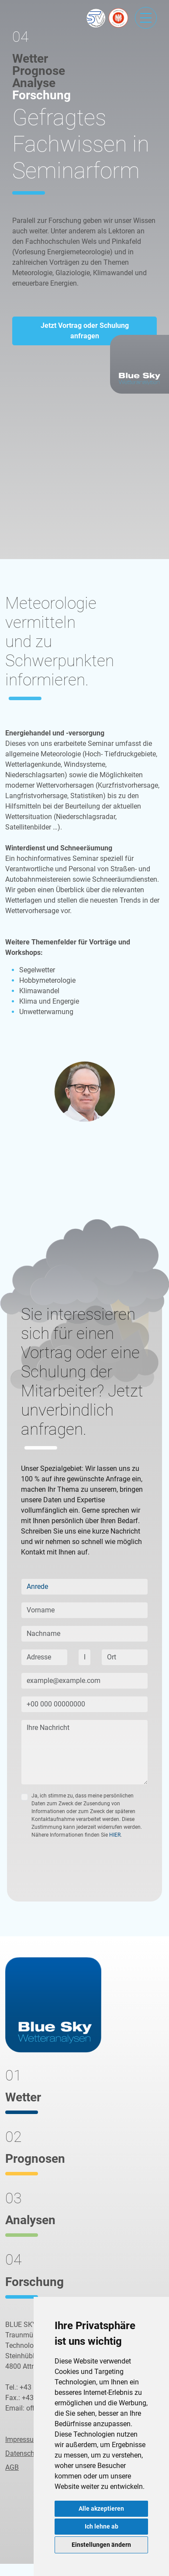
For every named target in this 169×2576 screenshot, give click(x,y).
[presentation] (87, 1871)
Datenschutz (24, 2453)
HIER (115, 1835)
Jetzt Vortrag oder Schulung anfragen (85, 330)
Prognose (38, 71)
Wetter (30, 58)
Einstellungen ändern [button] (101, 2544)
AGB (12, 2467)
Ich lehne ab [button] (101, 2526)
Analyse (33, 83)
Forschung (41, 95)
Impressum (22, 2439)
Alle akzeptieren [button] (101, 2508)
